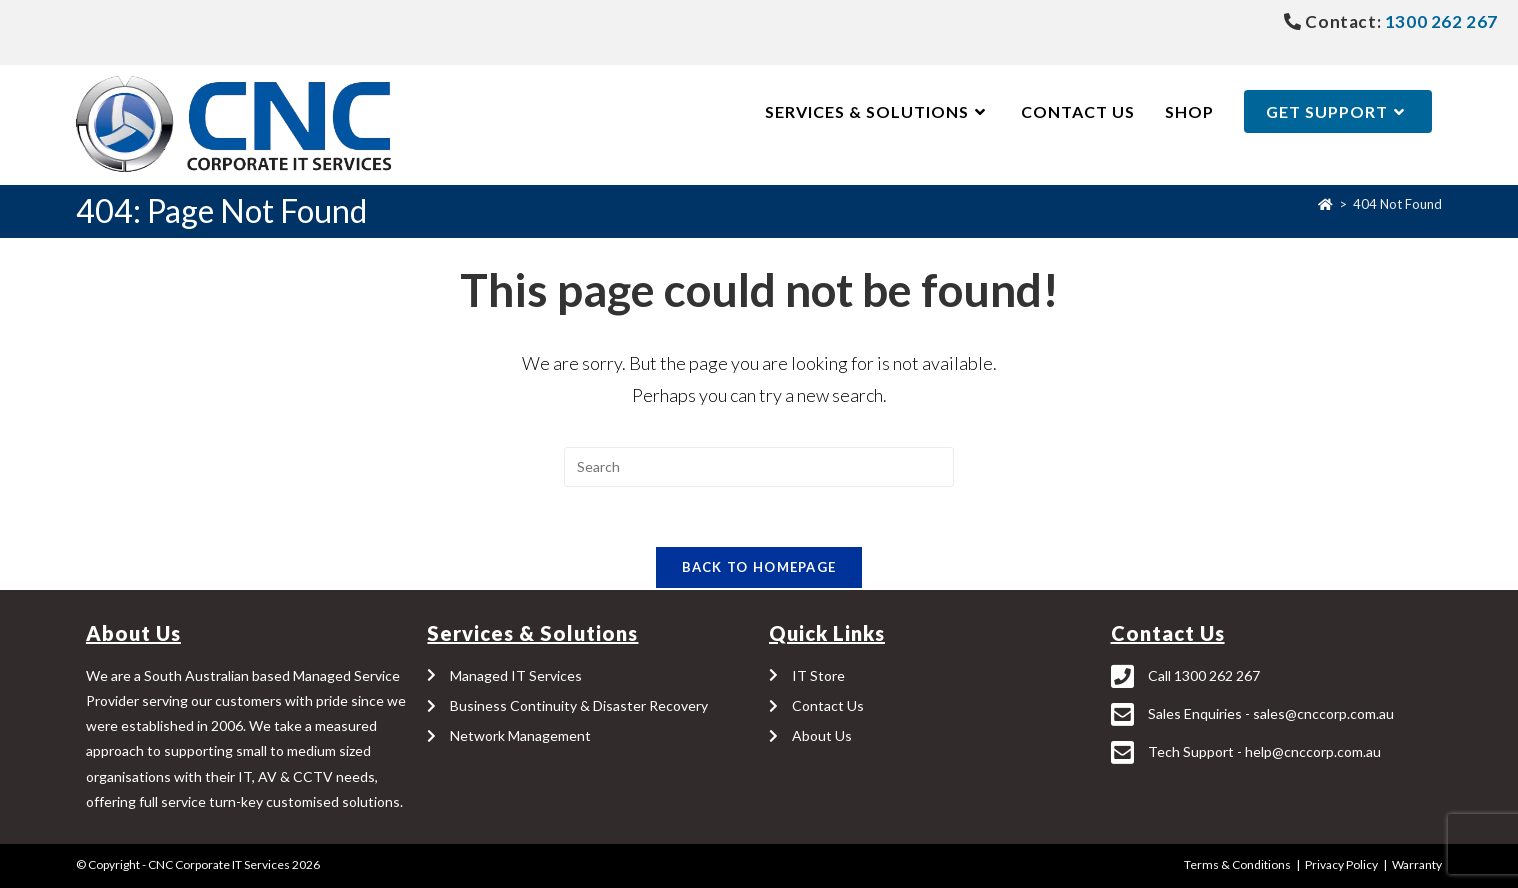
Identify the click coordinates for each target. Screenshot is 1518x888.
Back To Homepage (759, 568)
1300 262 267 (1439, 21)
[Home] (1325, 204)
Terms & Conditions (1237, 864)
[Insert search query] (759, 467)
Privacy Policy (1341, 864)
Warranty (1417, 864)
